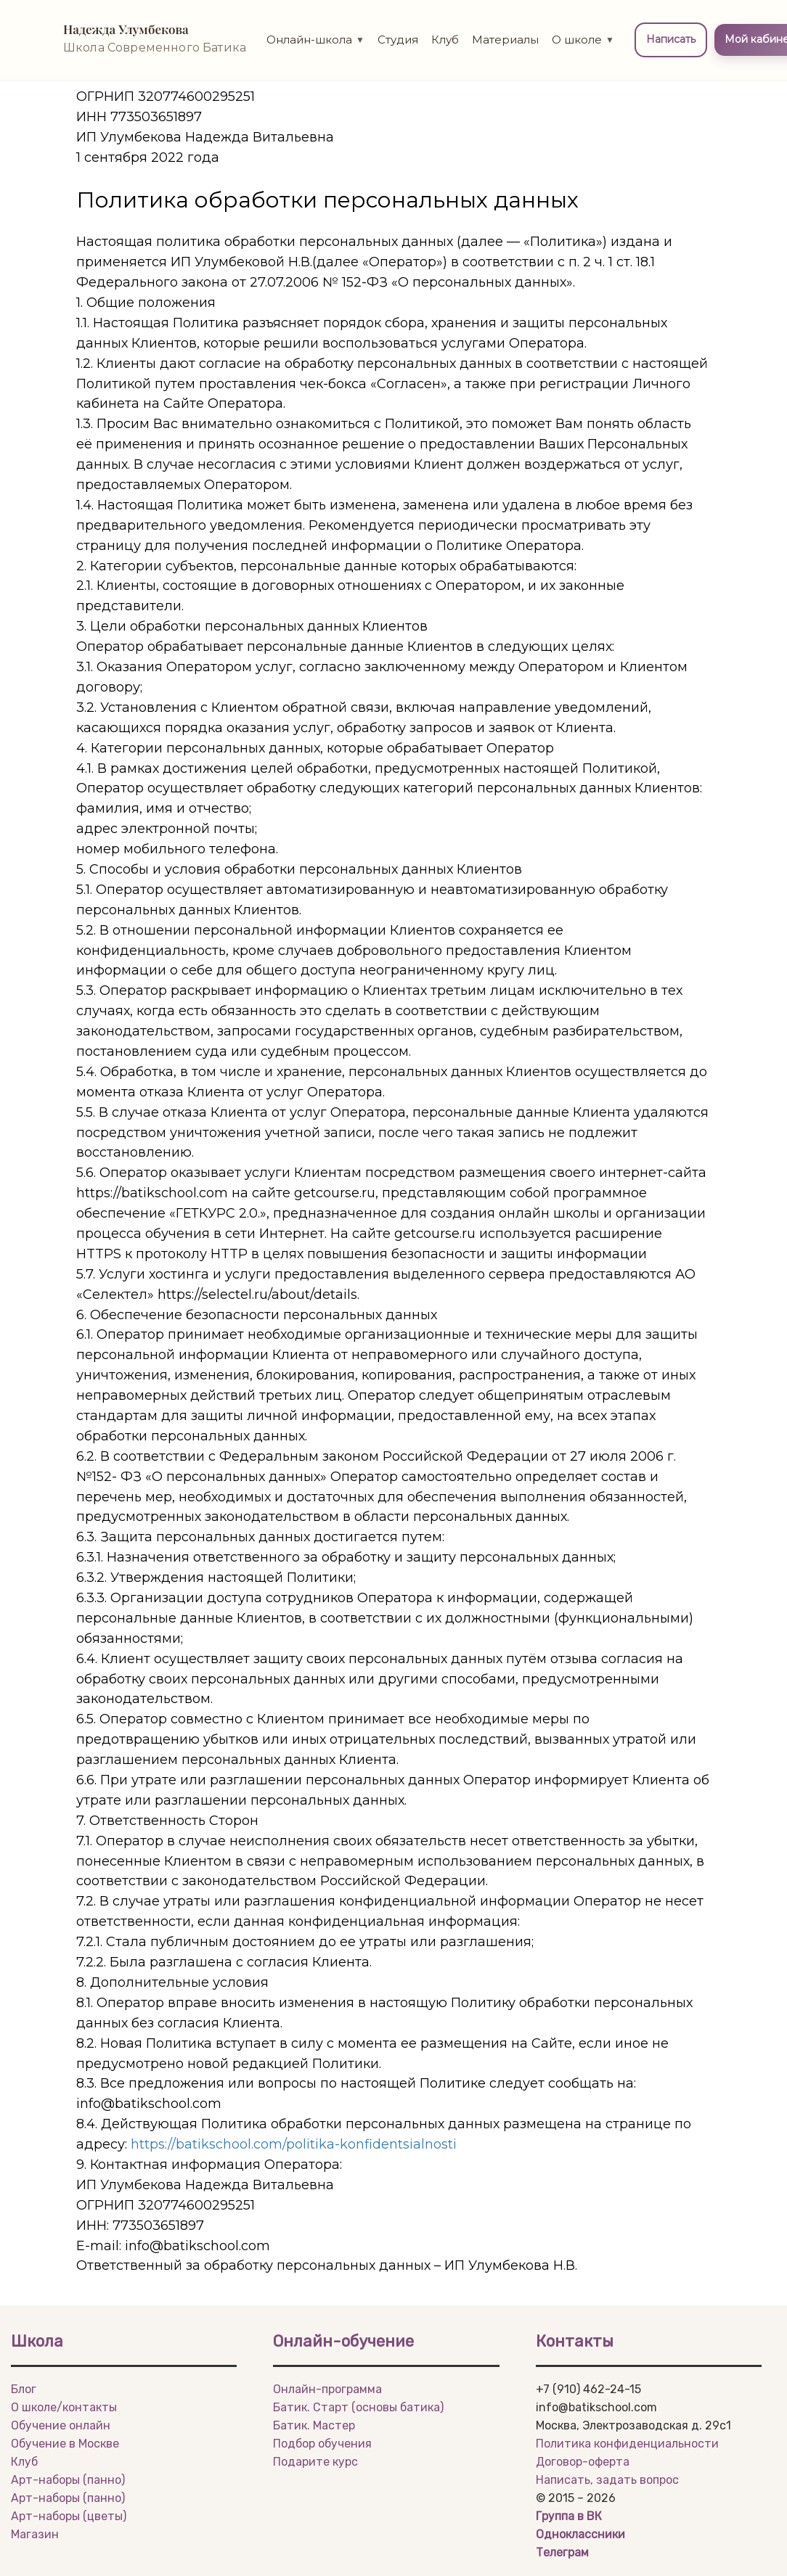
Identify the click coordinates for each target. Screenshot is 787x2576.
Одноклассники (580, 2534)
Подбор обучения (322, 2443)
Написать (671, 39)
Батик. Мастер (314, 2425)
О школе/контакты (64, 2407)
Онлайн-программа (327, 2389)
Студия (398, 39)
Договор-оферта (582, 2462)
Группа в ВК (569, 2516)
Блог (23, 2389)
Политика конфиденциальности (627, 2443)
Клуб (445, 39)
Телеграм (562, 2552)
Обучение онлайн (60, 2425)
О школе (583, 39)
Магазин (35, 2534)
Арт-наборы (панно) (68, 2480)
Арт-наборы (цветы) (68, 2516)
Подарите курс (315, 2462)
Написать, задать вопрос (607, 2480)
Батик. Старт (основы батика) (358, 2407)
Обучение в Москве (65, 2443)
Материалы (505, 39)
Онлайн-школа (315, 39)
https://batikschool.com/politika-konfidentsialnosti (294, 2144)
